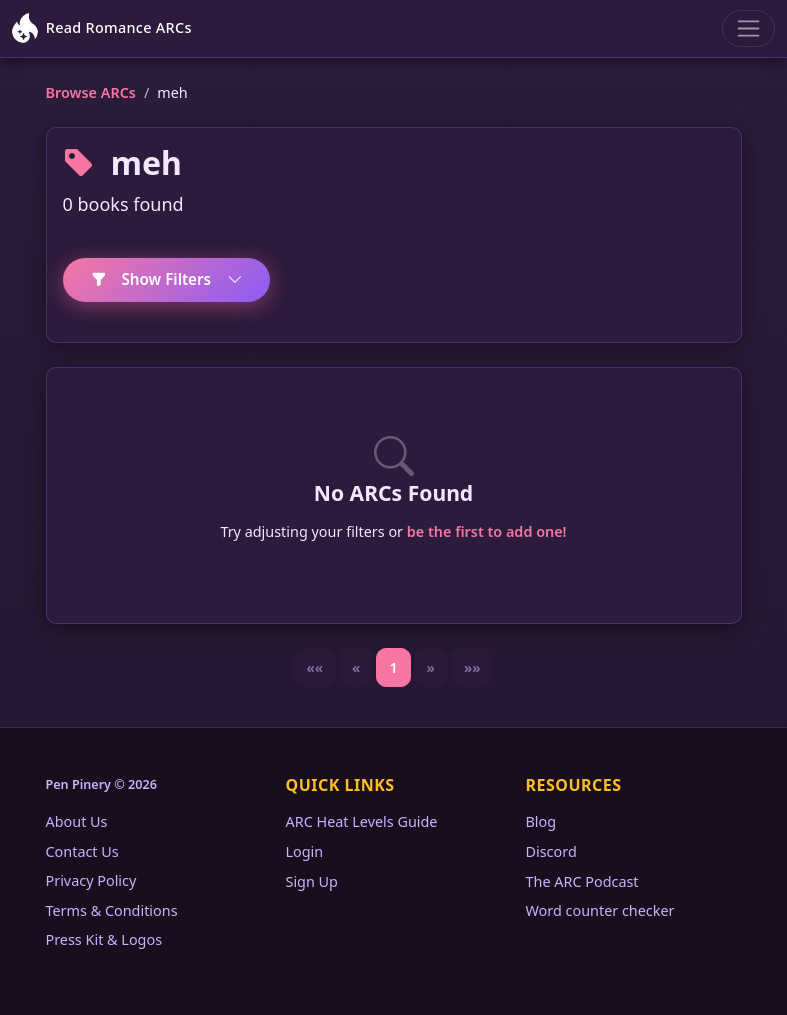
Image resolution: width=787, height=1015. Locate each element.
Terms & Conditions (112, 910)
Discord (551, 851)
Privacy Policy (91, 880)
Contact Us (82, 851)
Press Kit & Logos (104, 939)
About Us (77, 821)
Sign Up (312, 881)
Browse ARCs (91, 92)
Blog (541, 821)
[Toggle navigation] (748, 28)
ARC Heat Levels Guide (362, 821)
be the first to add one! (487, 531)
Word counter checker (600, 910)
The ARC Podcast (582, 881)
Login (305, 851)
